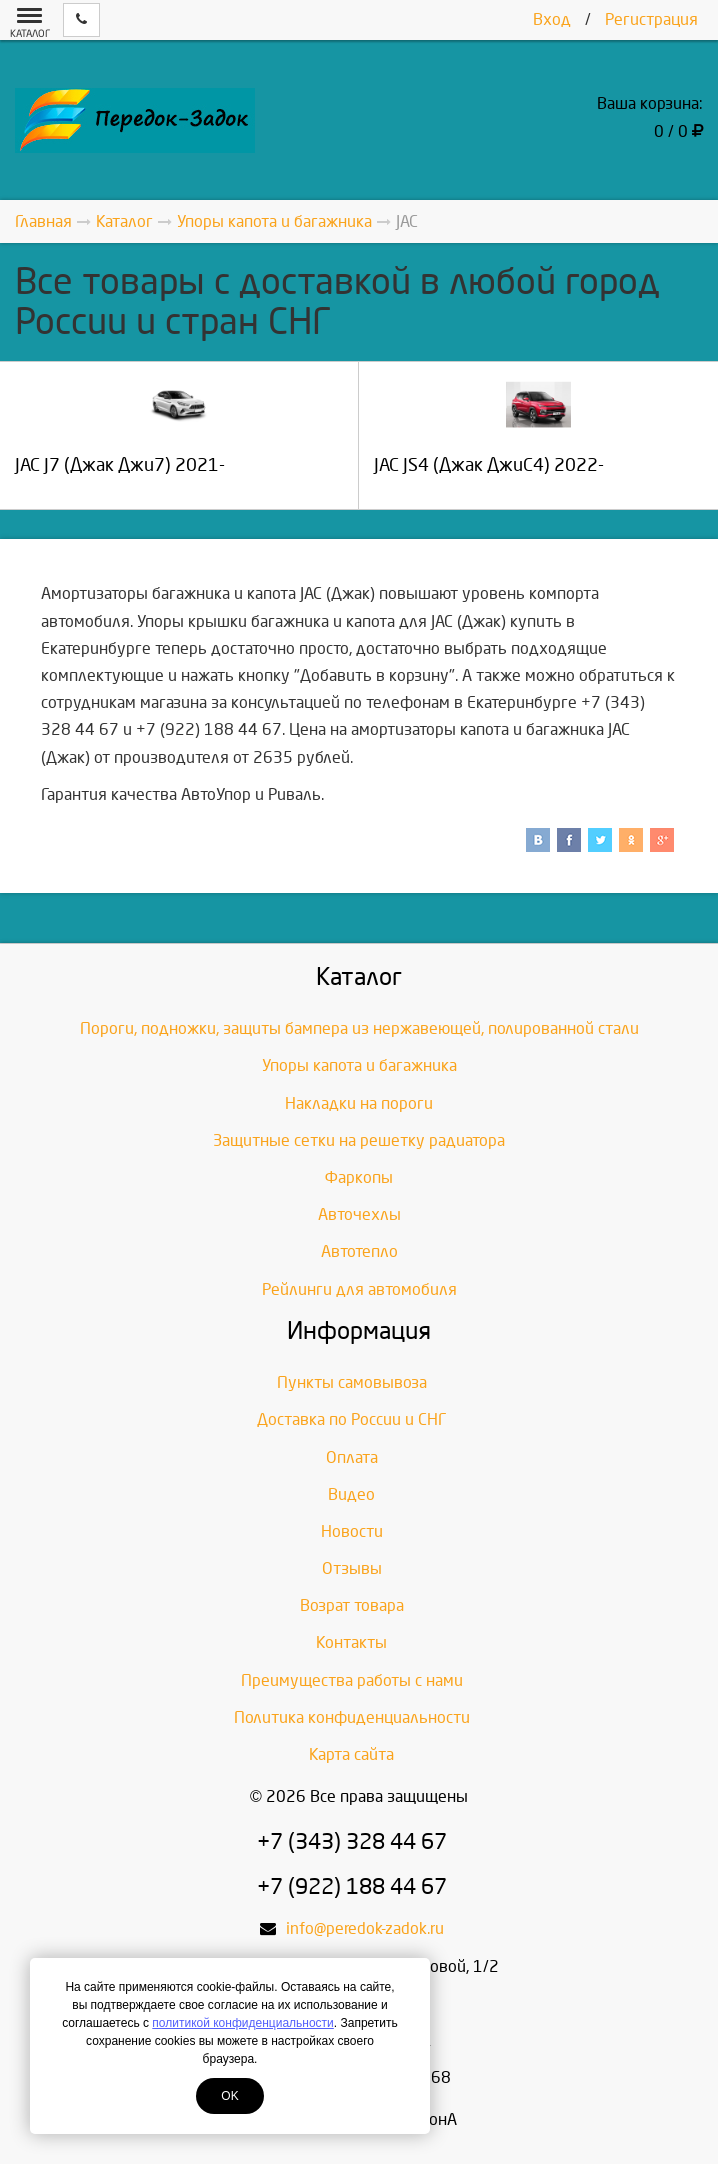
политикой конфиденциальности (242, 2023)
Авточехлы (359, 1214)
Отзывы (352, 1568)
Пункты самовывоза (352, 1382)
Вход (552, 19)
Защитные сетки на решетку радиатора (359, 1140)
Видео (351, 1494)
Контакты (351, 1642)
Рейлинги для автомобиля (359, 1289)
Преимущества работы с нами (352, 1680)
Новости (352, 1531)
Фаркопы (359, 1177)
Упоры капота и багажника (359, 1065)
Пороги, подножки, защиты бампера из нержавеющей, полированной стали (359, 1028)
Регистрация (651, 19)
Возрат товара (352, 1605)
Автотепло (359, 1251)
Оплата (352, 1457)
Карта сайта (351, 1754)
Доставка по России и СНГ (352, 1419)
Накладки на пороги (359, 1103)
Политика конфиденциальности (352, 1717)
